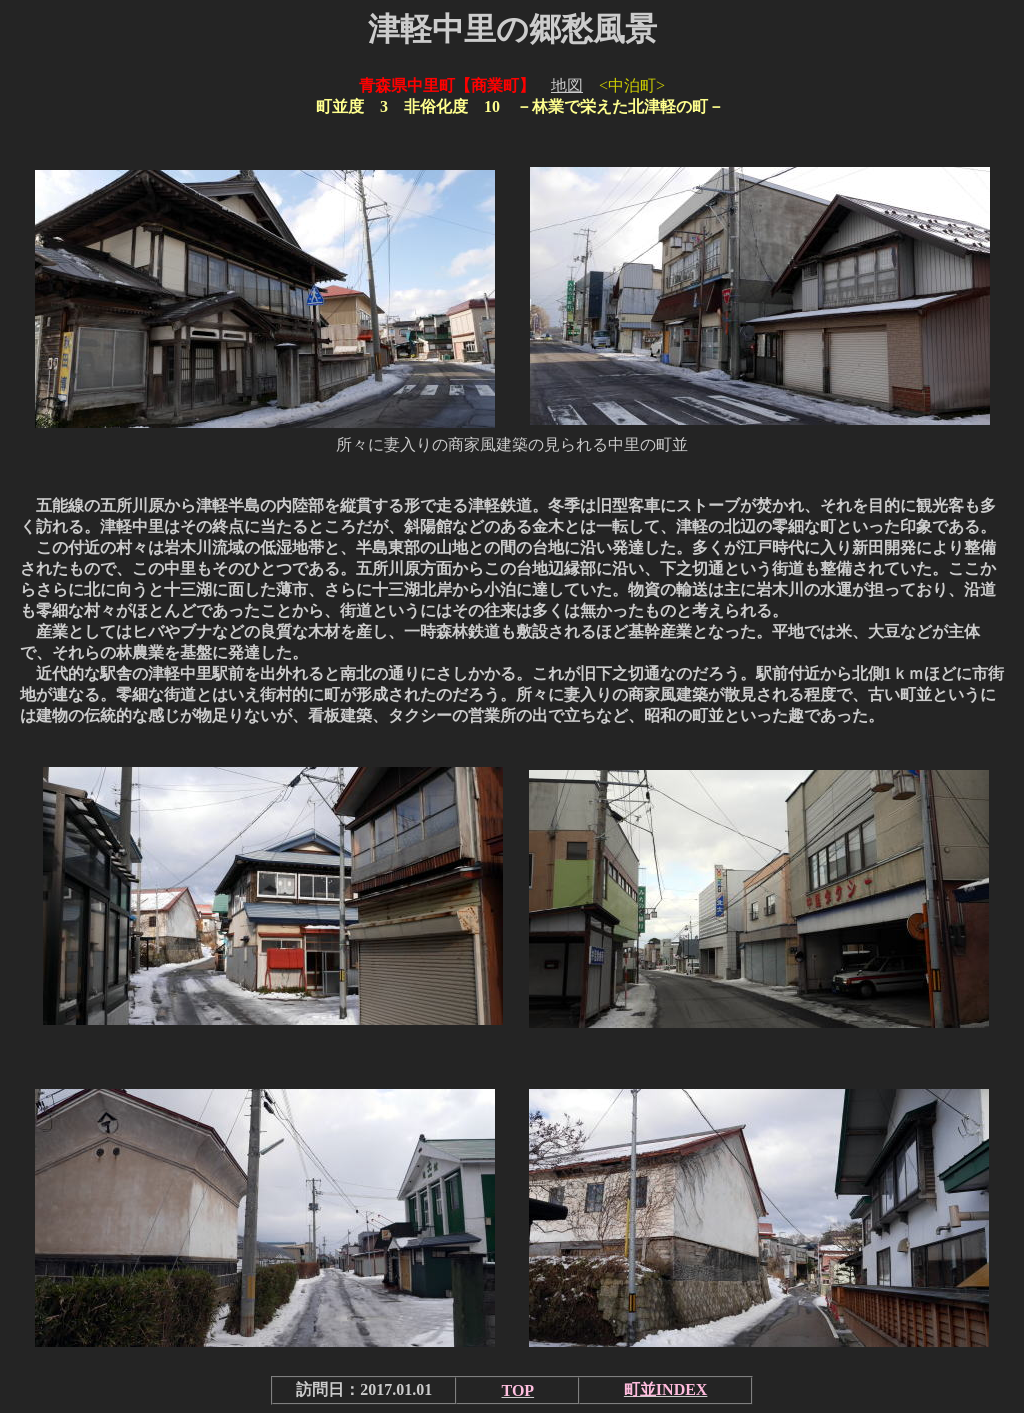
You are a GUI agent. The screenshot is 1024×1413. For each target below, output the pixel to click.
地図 (567, 85)
